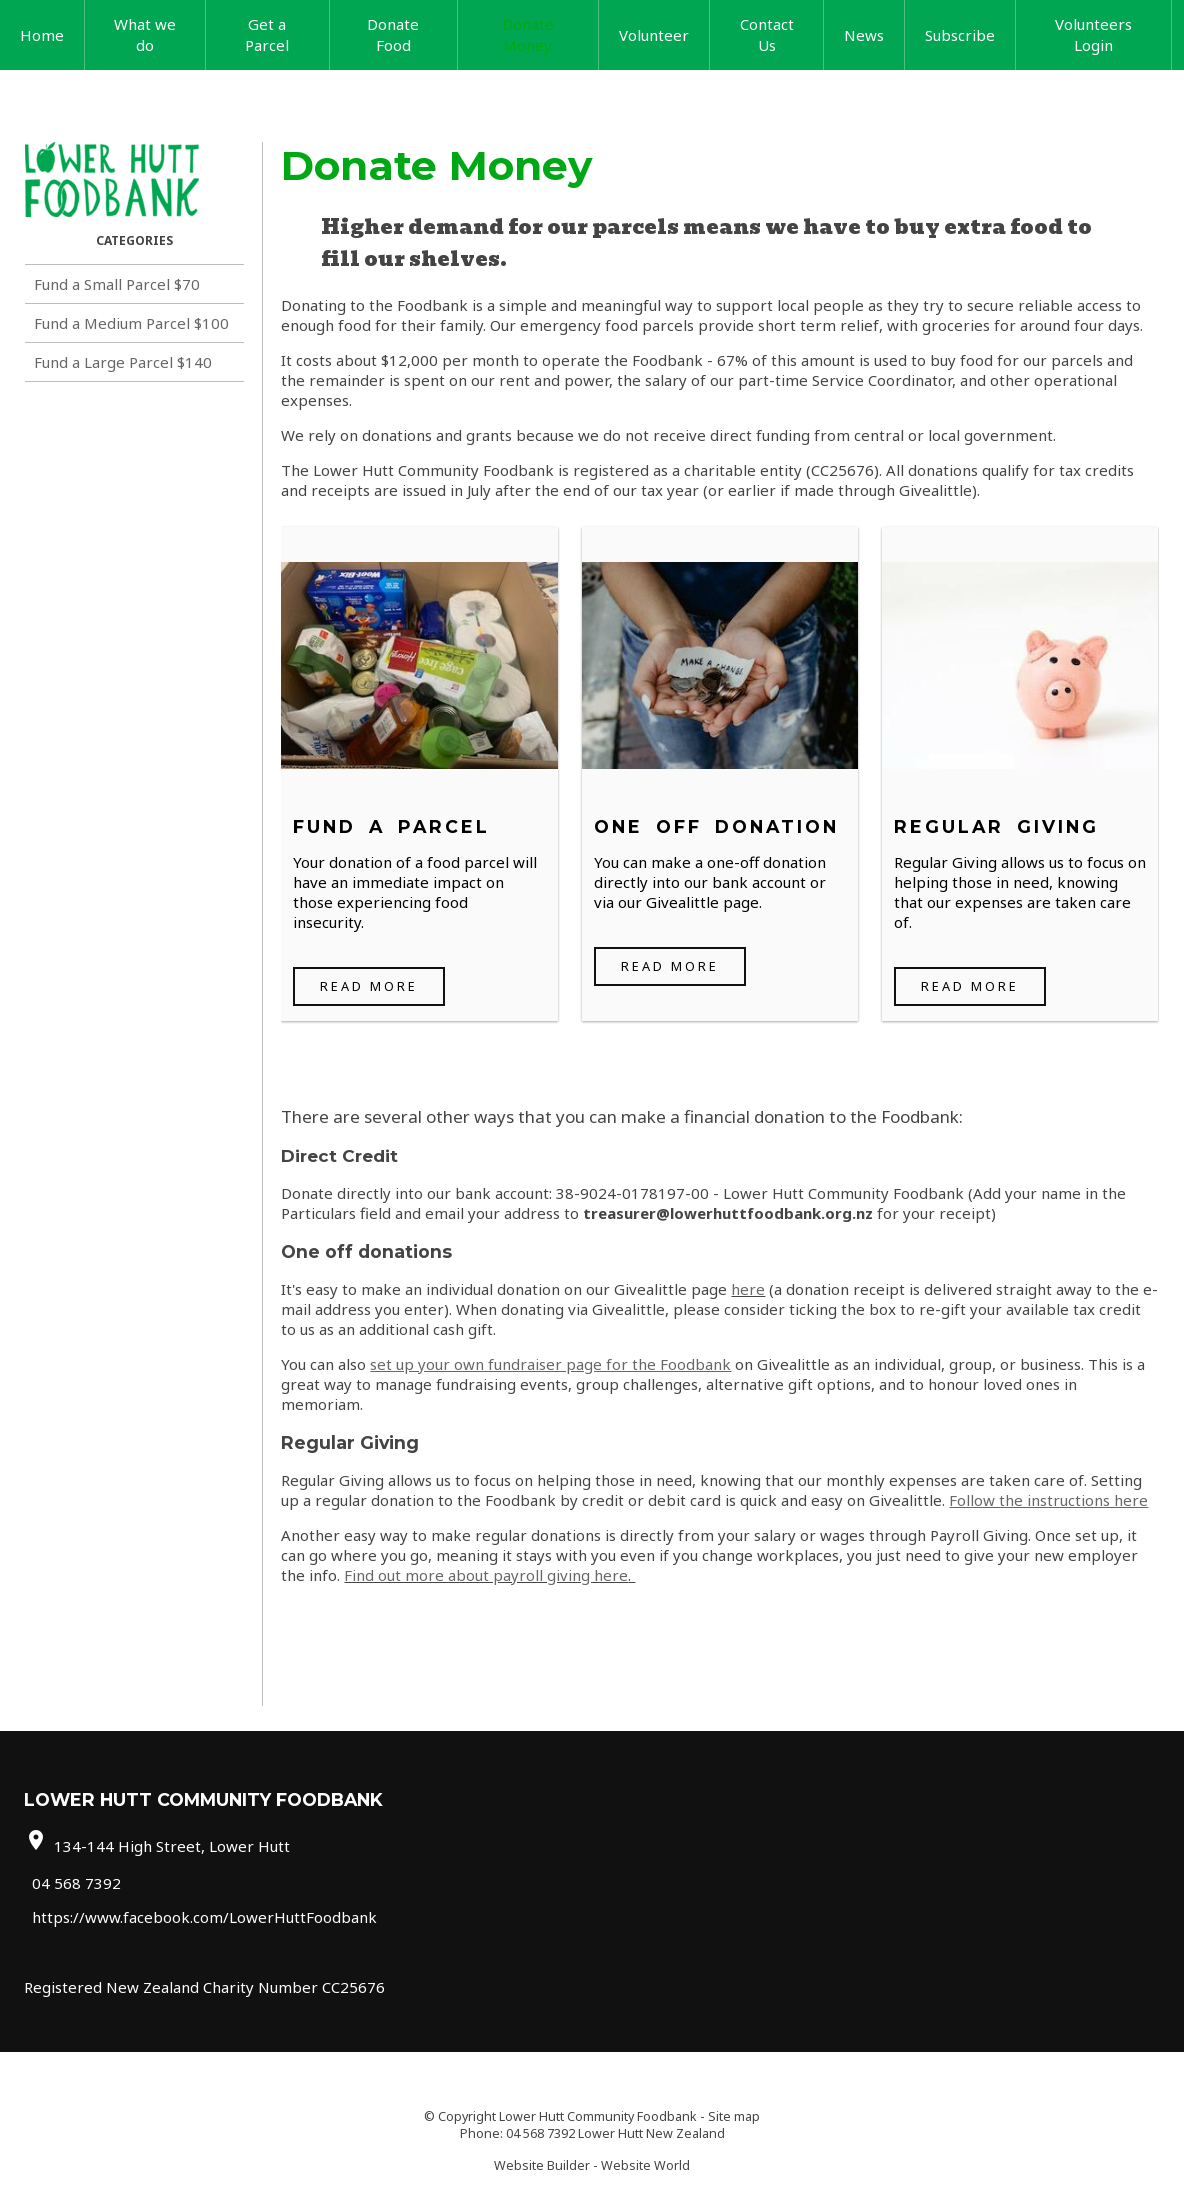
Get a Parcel (267, 34)
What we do (145, 34)
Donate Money (528, 34)
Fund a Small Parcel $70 (117, 284)
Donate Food (393, 34)
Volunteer (654, 35)
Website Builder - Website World (592, 2165)
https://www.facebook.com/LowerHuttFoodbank (204, 1917)
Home (42, 35)
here (748, 1289)
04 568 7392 (76, 1882)
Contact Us (767, 34)
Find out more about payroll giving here (486, 1575)
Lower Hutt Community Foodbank (598, 2116)
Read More (369, 986)
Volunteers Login (1093, 34)
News (864, 35)
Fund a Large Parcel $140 (123, 362)
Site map (734, 2116)
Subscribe (960, 35)
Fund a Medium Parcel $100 (131, 323)
